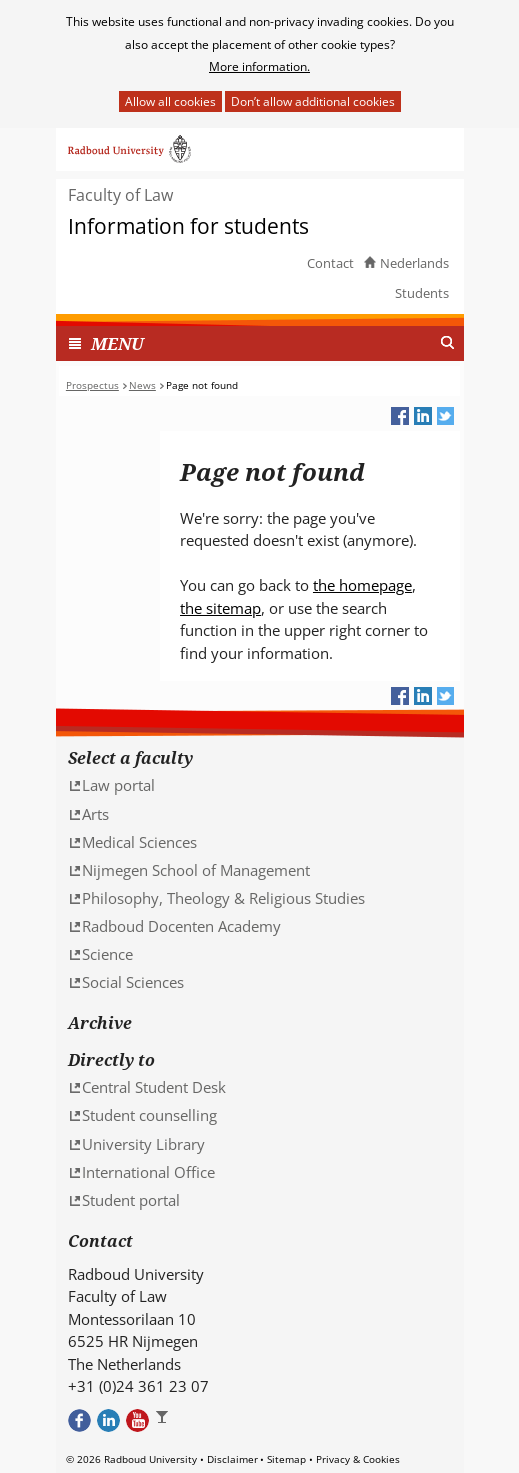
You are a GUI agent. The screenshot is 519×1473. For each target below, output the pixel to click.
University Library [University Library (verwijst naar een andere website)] (143, 1144)
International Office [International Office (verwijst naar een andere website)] (148, 1172)
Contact (330, 263)
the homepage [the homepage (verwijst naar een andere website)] (362, 585)
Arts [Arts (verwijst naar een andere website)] (95, 814)
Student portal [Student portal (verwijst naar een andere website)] (131, 1200)
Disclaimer (232, 1459)
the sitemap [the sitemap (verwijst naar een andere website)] (220, 608)
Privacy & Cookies (358, 1459)
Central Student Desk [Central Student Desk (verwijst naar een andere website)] (154, 1087)
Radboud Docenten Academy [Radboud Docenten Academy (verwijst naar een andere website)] (181, 926)
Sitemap (286, 1459)
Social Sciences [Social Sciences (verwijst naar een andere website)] (133, 982)
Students (422, 293)
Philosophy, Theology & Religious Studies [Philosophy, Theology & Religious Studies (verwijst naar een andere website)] (223, 898)
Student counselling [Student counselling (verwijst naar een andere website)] (149, 1115)
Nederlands (414, 263)
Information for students (188, 226)
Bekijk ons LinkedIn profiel (108, 1420)
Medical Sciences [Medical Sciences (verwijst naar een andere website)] (139, 842)
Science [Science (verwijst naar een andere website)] (107, 954)
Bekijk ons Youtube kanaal (137, 1420)
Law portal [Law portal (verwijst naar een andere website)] (118, 785)
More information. (259, 66)
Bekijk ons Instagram (166, 1420)
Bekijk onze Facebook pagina (79, 1420)
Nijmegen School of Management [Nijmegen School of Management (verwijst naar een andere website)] (196, 870)
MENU (117, 343)
